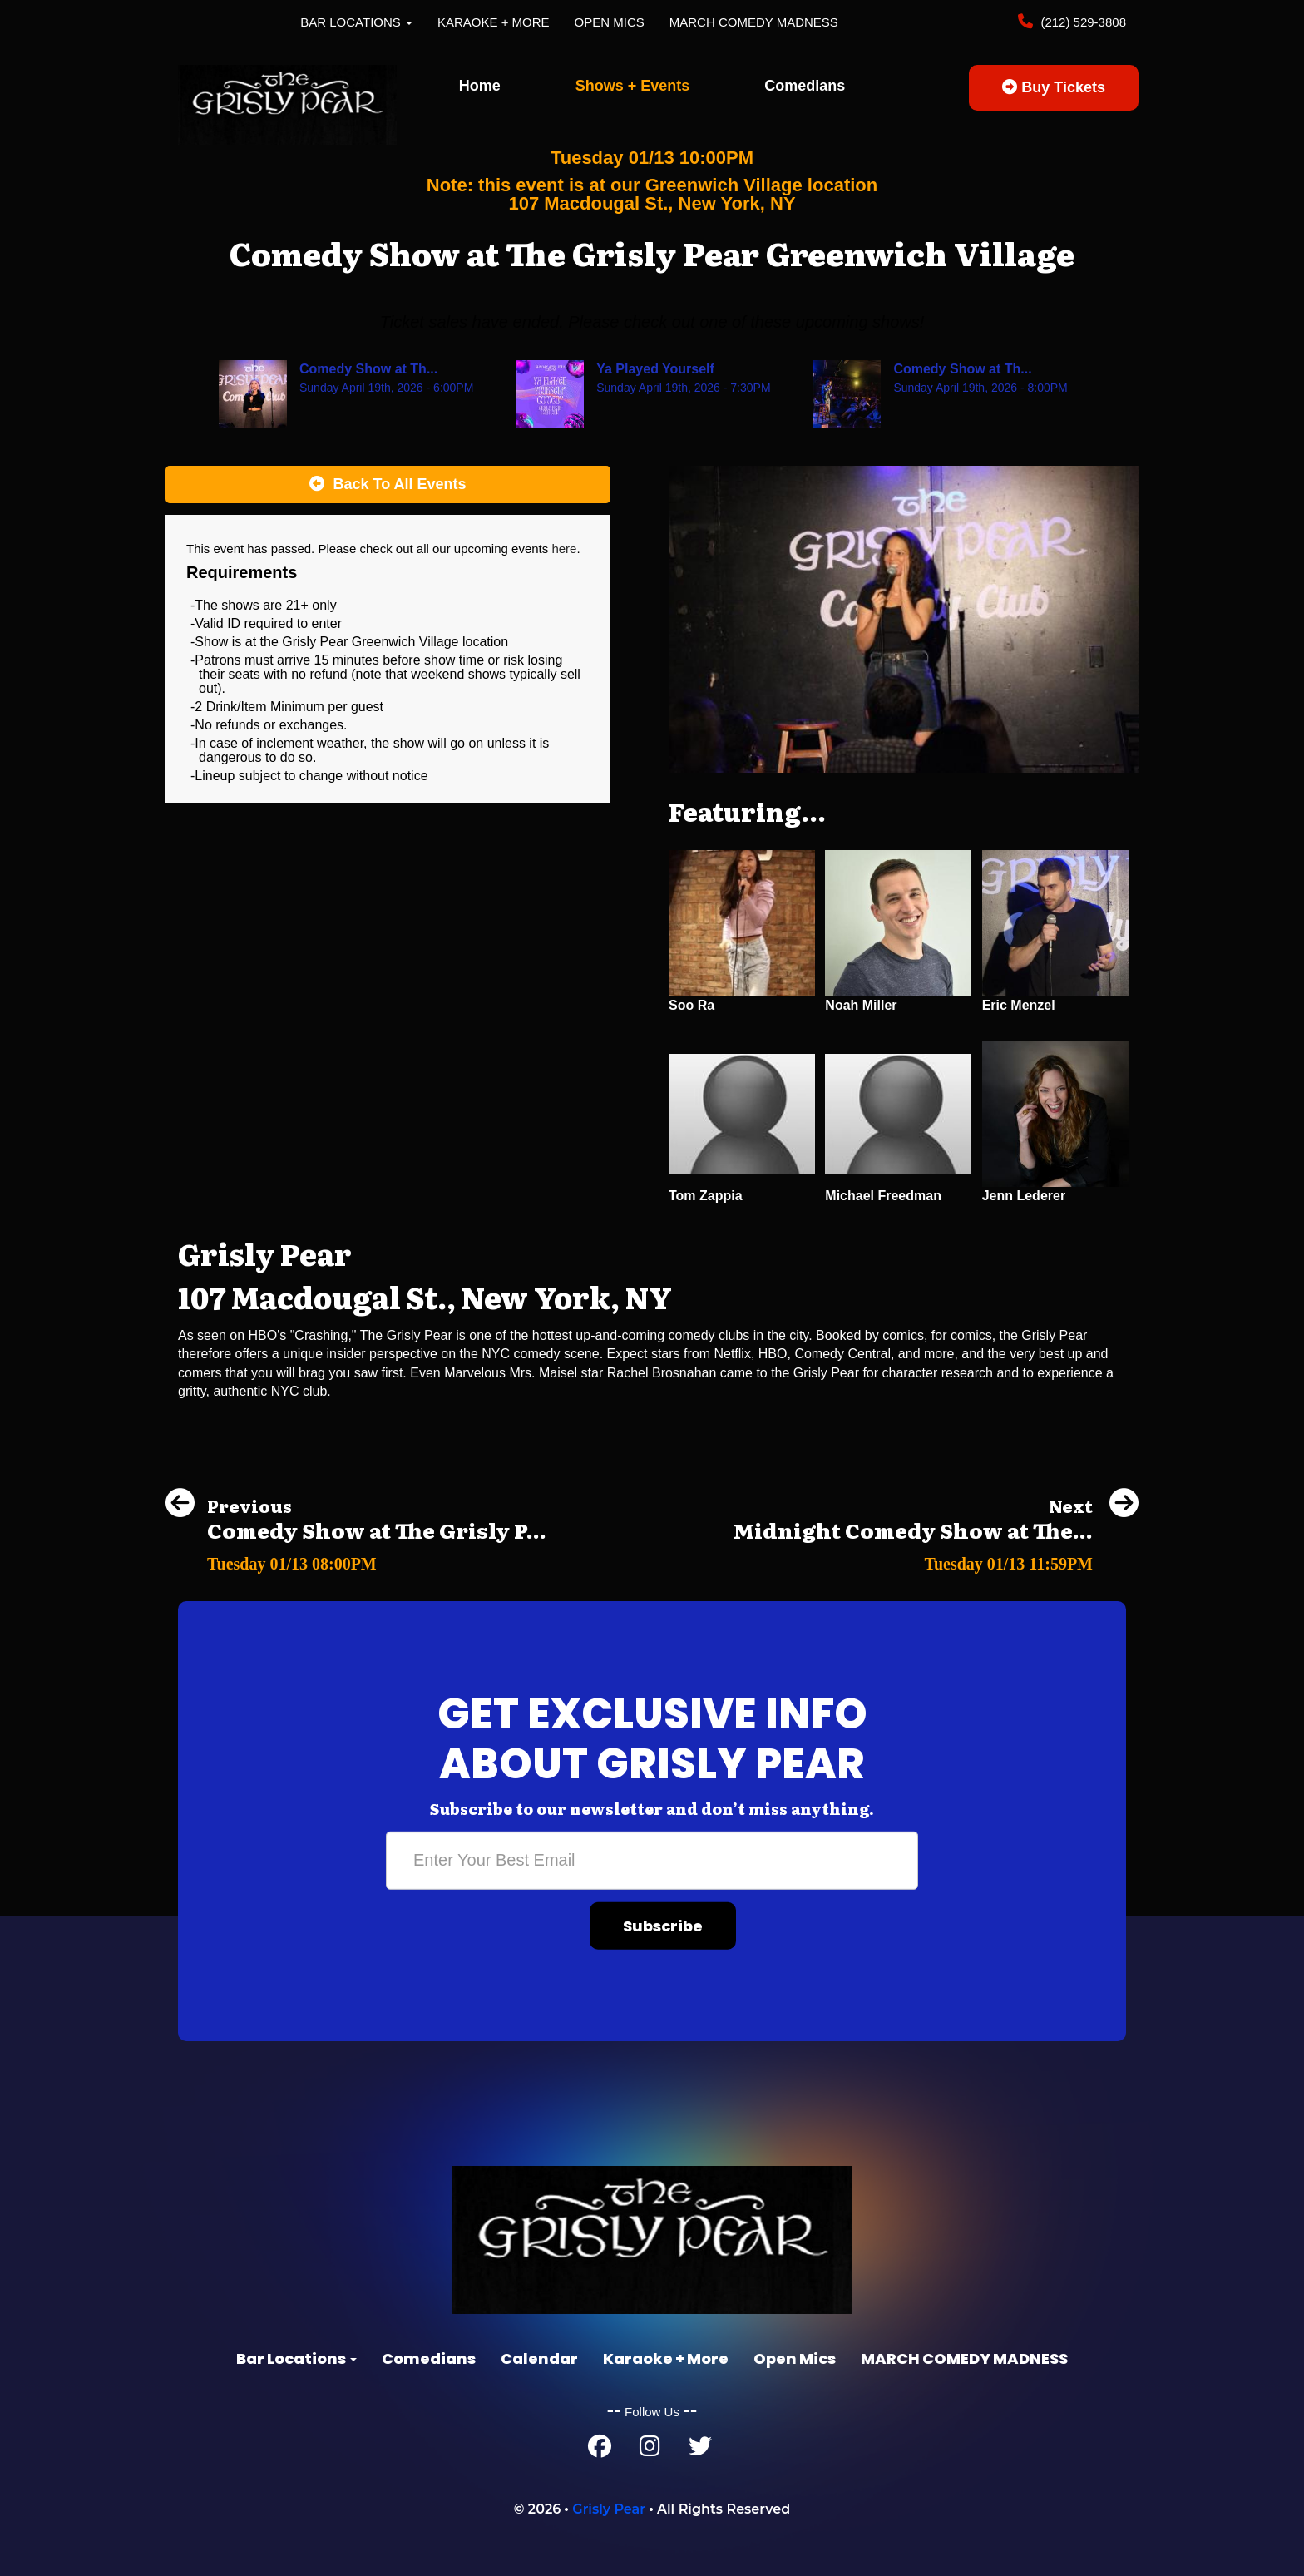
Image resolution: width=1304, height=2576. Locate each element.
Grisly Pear (608, 2509)
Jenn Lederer (1023, 1196)
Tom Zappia (706, 1196)
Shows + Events (632, 85)
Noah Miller (860, 1005)
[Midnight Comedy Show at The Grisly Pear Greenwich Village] (936, 1559)
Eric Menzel (1018, 1005)
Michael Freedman (883, 1196)
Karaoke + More (493, 22)
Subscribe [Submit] (663, 1926)
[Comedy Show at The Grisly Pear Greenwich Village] (355, 1559)
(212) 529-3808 (1081, 22)
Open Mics (610, 22)
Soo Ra (691, 1005)
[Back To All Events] (387, 485)
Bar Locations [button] (356, 22)
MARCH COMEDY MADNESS (753, 22)
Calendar (539, 2358)
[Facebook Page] (599, 2450)
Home (480, 85)
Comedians (804, 85)
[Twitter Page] (700, 2450)
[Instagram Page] (650, 2450)
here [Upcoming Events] (563, 548)
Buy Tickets (1053, 87)
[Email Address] (652, 1861)
